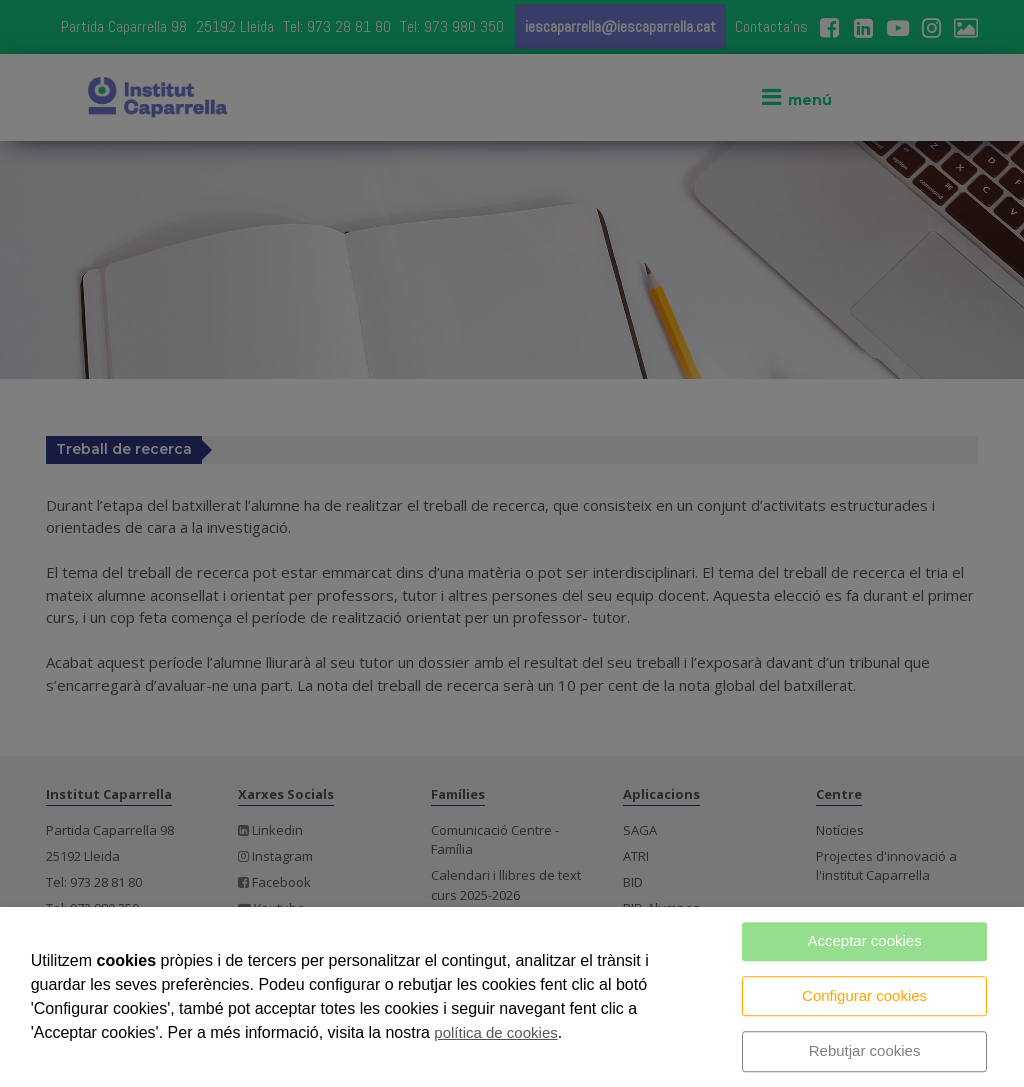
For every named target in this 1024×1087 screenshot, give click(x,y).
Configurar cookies (864, 995)
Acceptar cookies (864, 940)
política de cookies (495, 1032)
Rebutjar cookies (865, 1050)
